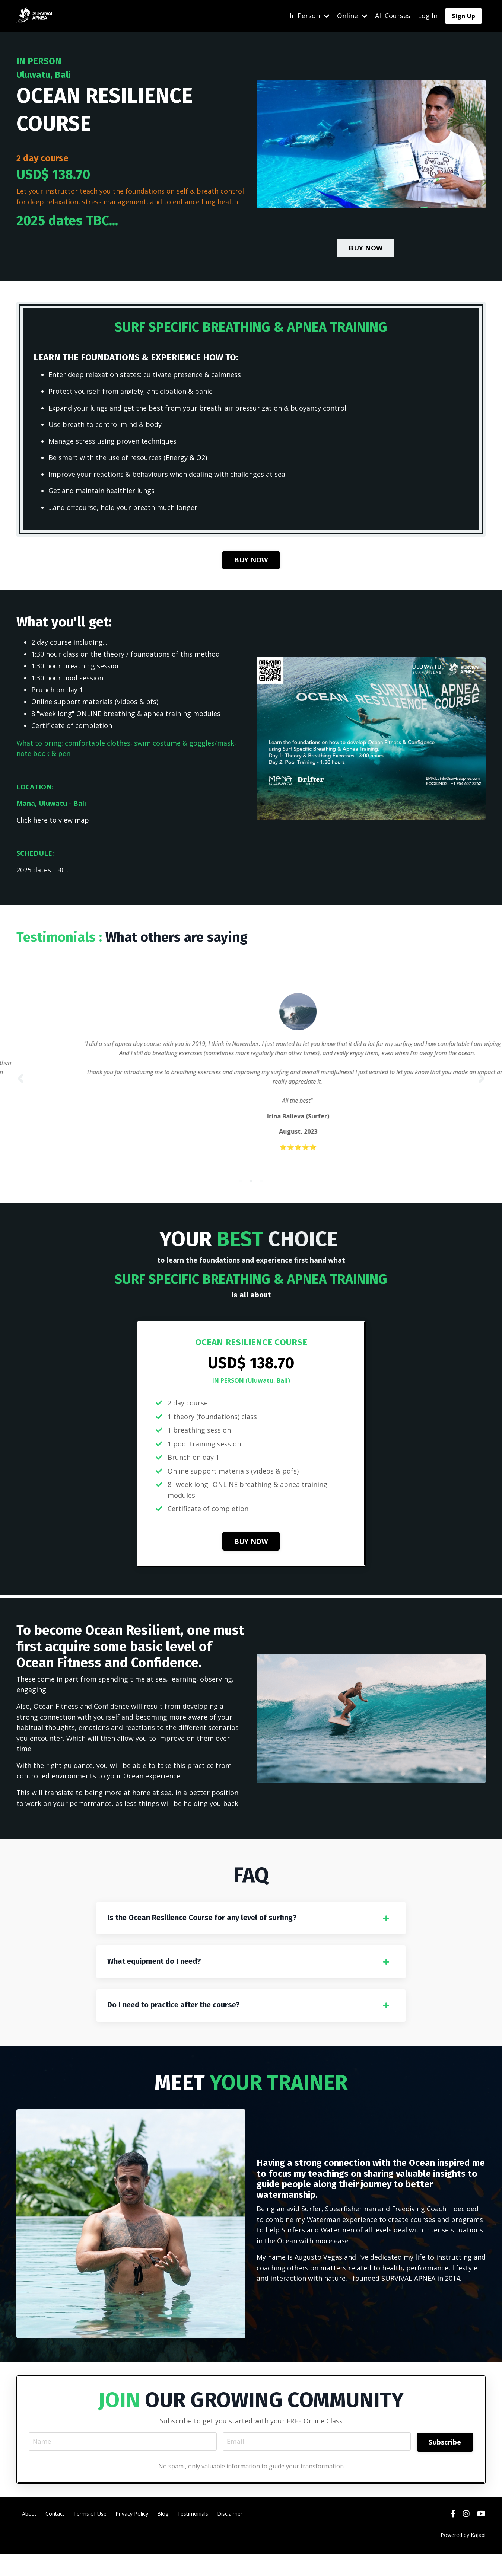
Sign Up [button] (463, 16)
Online (352, 15)
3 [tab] (261, 1197)
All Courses (392, 15)
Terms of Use (90, 2535)
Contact (54, 2535)
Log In (428, 15)
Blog (162, 2535)
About (29, 2535)
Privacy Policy (131, 2535)
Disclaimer (229, 2535)
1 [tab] (240, 1197)
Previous (20, 1088)
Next (481, 1088)
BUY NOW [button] (365, 247)
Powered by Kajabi (463, 2556)
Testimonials (192, 2535)
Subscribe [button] (445, 2462)
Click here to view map (52, 822)
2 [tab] (251, 1197)
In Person (310, 15)
